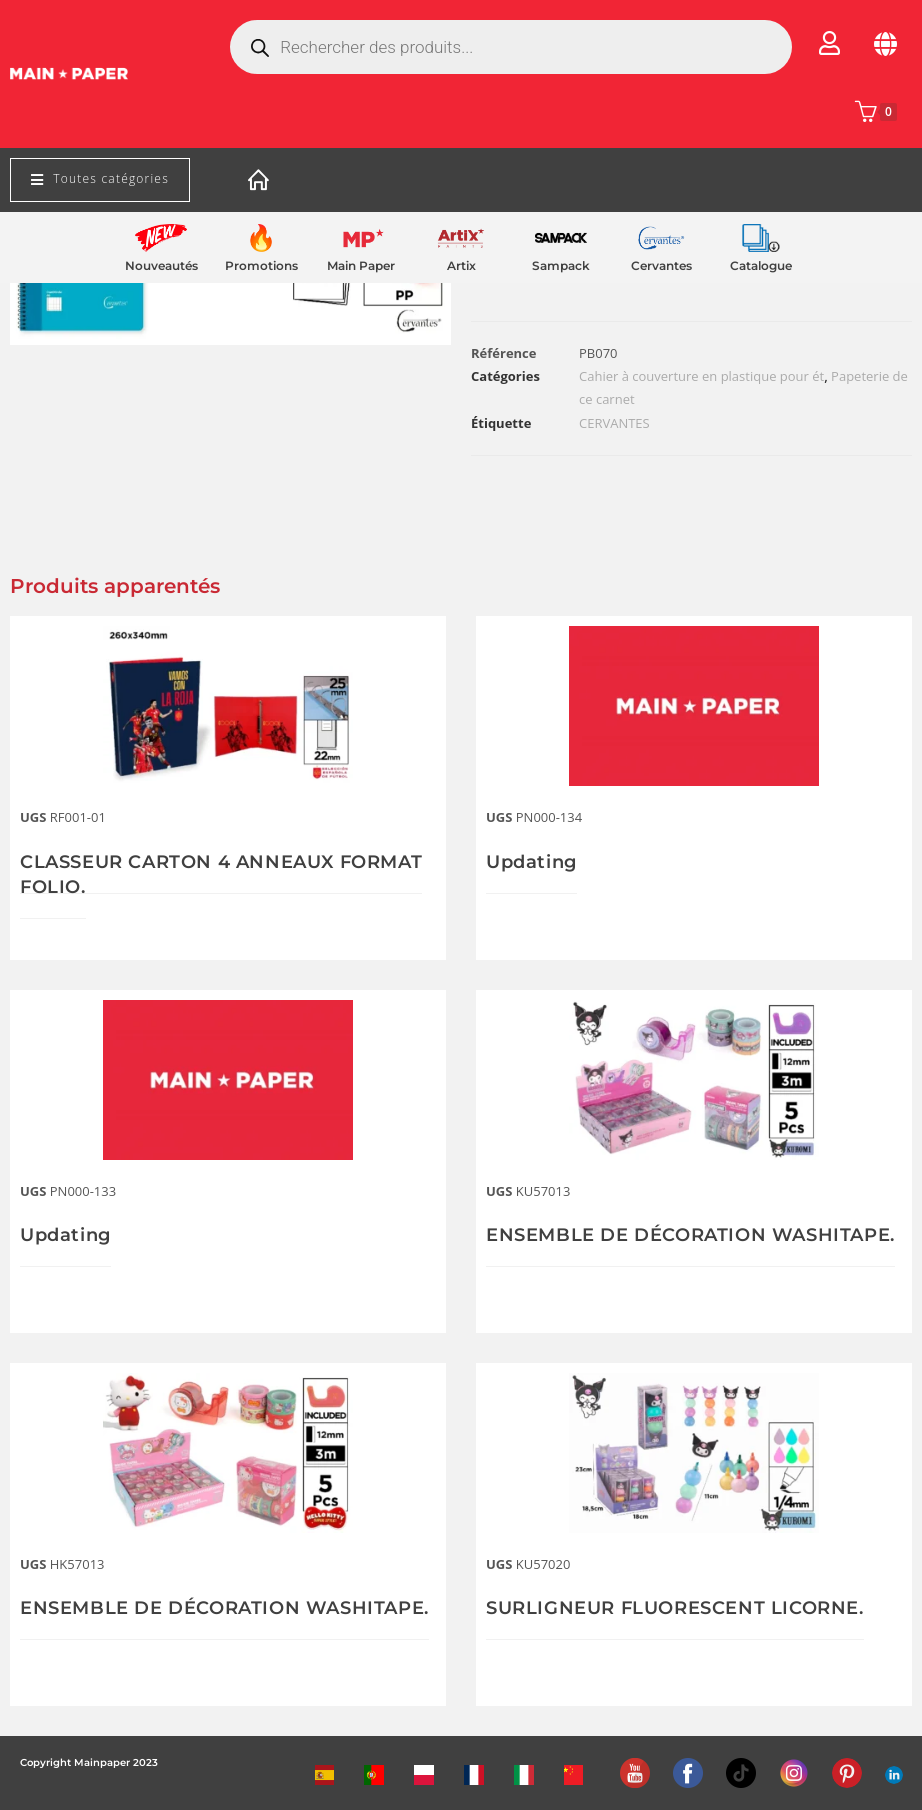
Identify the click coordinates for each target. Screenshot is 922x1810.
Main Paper (361, 265)
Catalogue (761, 265)
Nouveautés (161, 265)
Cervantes (661, 265)
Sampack (561, 265)
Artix (461, 265)
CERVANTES (614, 423)
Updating (531, 862)
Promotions (261, 265)
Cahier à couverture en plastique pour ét (701, 376)
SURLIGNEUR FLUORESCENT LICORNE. (675, 1608)
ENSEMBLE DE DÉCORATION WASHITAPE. (690, 1235)
